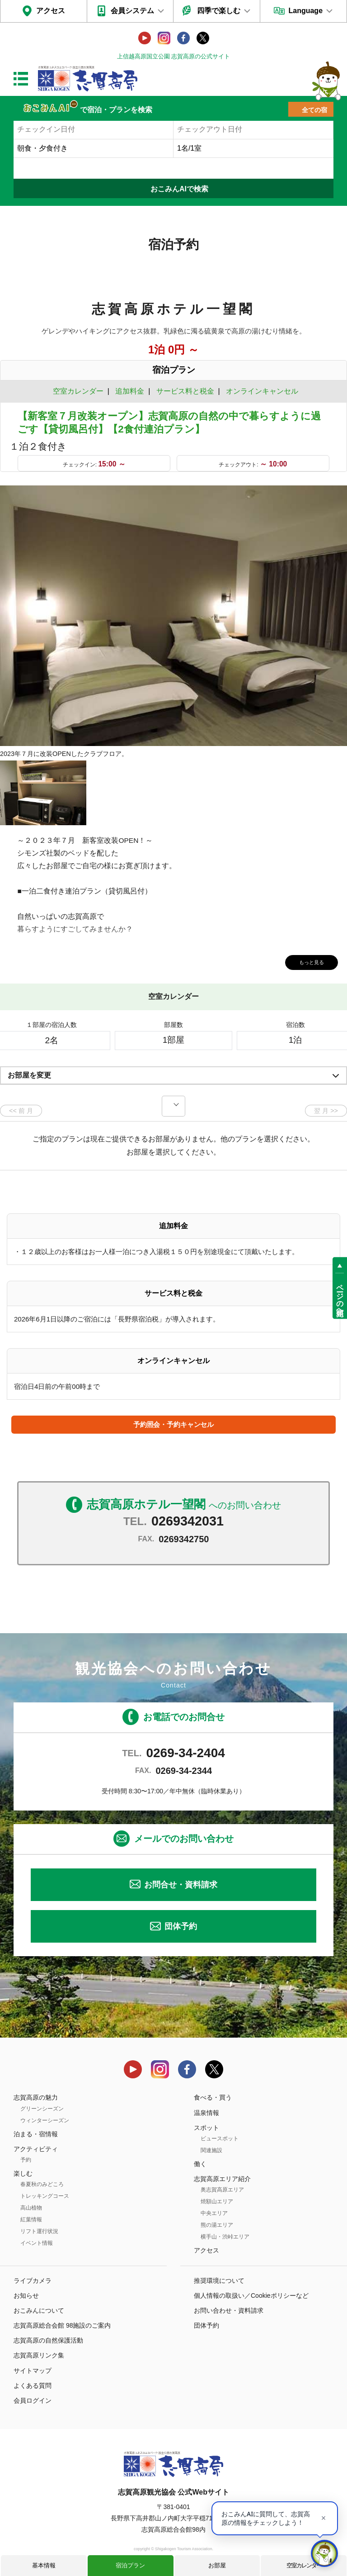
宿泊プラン (130, 2565)
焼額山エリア (217, 2201)
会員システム (132, 10)
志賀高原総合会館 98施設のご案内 (62, 2325)
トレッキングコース (44, 2196)
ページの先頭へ (340, 1296)
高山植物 (31, 2208)
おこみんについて (39, 2310)
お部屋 (217, 2565)
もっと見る (306, 961)
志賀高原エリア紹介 (222, 2178)
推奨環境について (219, 2280)
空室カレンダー (303, 2565)
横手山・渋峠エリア (225, 2237)
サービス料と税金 (185, 391)
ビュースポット (220, 2138)
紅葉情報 (31, 2219)
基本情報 (44, 2565)
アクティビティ (36, 2149)
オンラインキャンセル (260, 391)
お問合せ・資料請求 (180, 1884)
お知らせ (26, 2295)
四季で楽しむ (218, 10)
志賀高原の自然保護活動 (48, 2340)
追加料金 (129, 391)
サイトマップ (33, 2370)
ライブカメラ (33, 2280)
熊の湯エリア (217, 2225)
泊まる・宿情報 (36, 2134)
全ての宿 (314, 110)
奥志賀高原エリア (222, 2189)
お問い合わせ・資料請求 (228, 2310)
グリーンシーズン (42, 2108)
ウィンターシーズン (44, 2120)
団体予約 (180, 1926)
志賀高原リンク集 (39, 2355)
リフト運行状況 (39, 2231)
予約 (25, 2160)
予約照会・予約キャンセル (173, 1424)
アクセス (50, 10)
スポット (206, 2127)
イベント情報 (36, 2243)
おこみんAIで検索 (179, 189)
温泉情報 (206, 2112)
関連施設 (211, 2150)
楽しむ (23, 2173)
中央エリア (214, 2213)
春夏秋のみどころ (42, 2184)
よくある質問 (33, 2385)
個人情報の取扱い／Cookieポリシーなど (251, 2295)
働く (200, 2163)
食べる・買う (213, 2097)
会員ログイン (33, 2400)
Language (305, 10)
